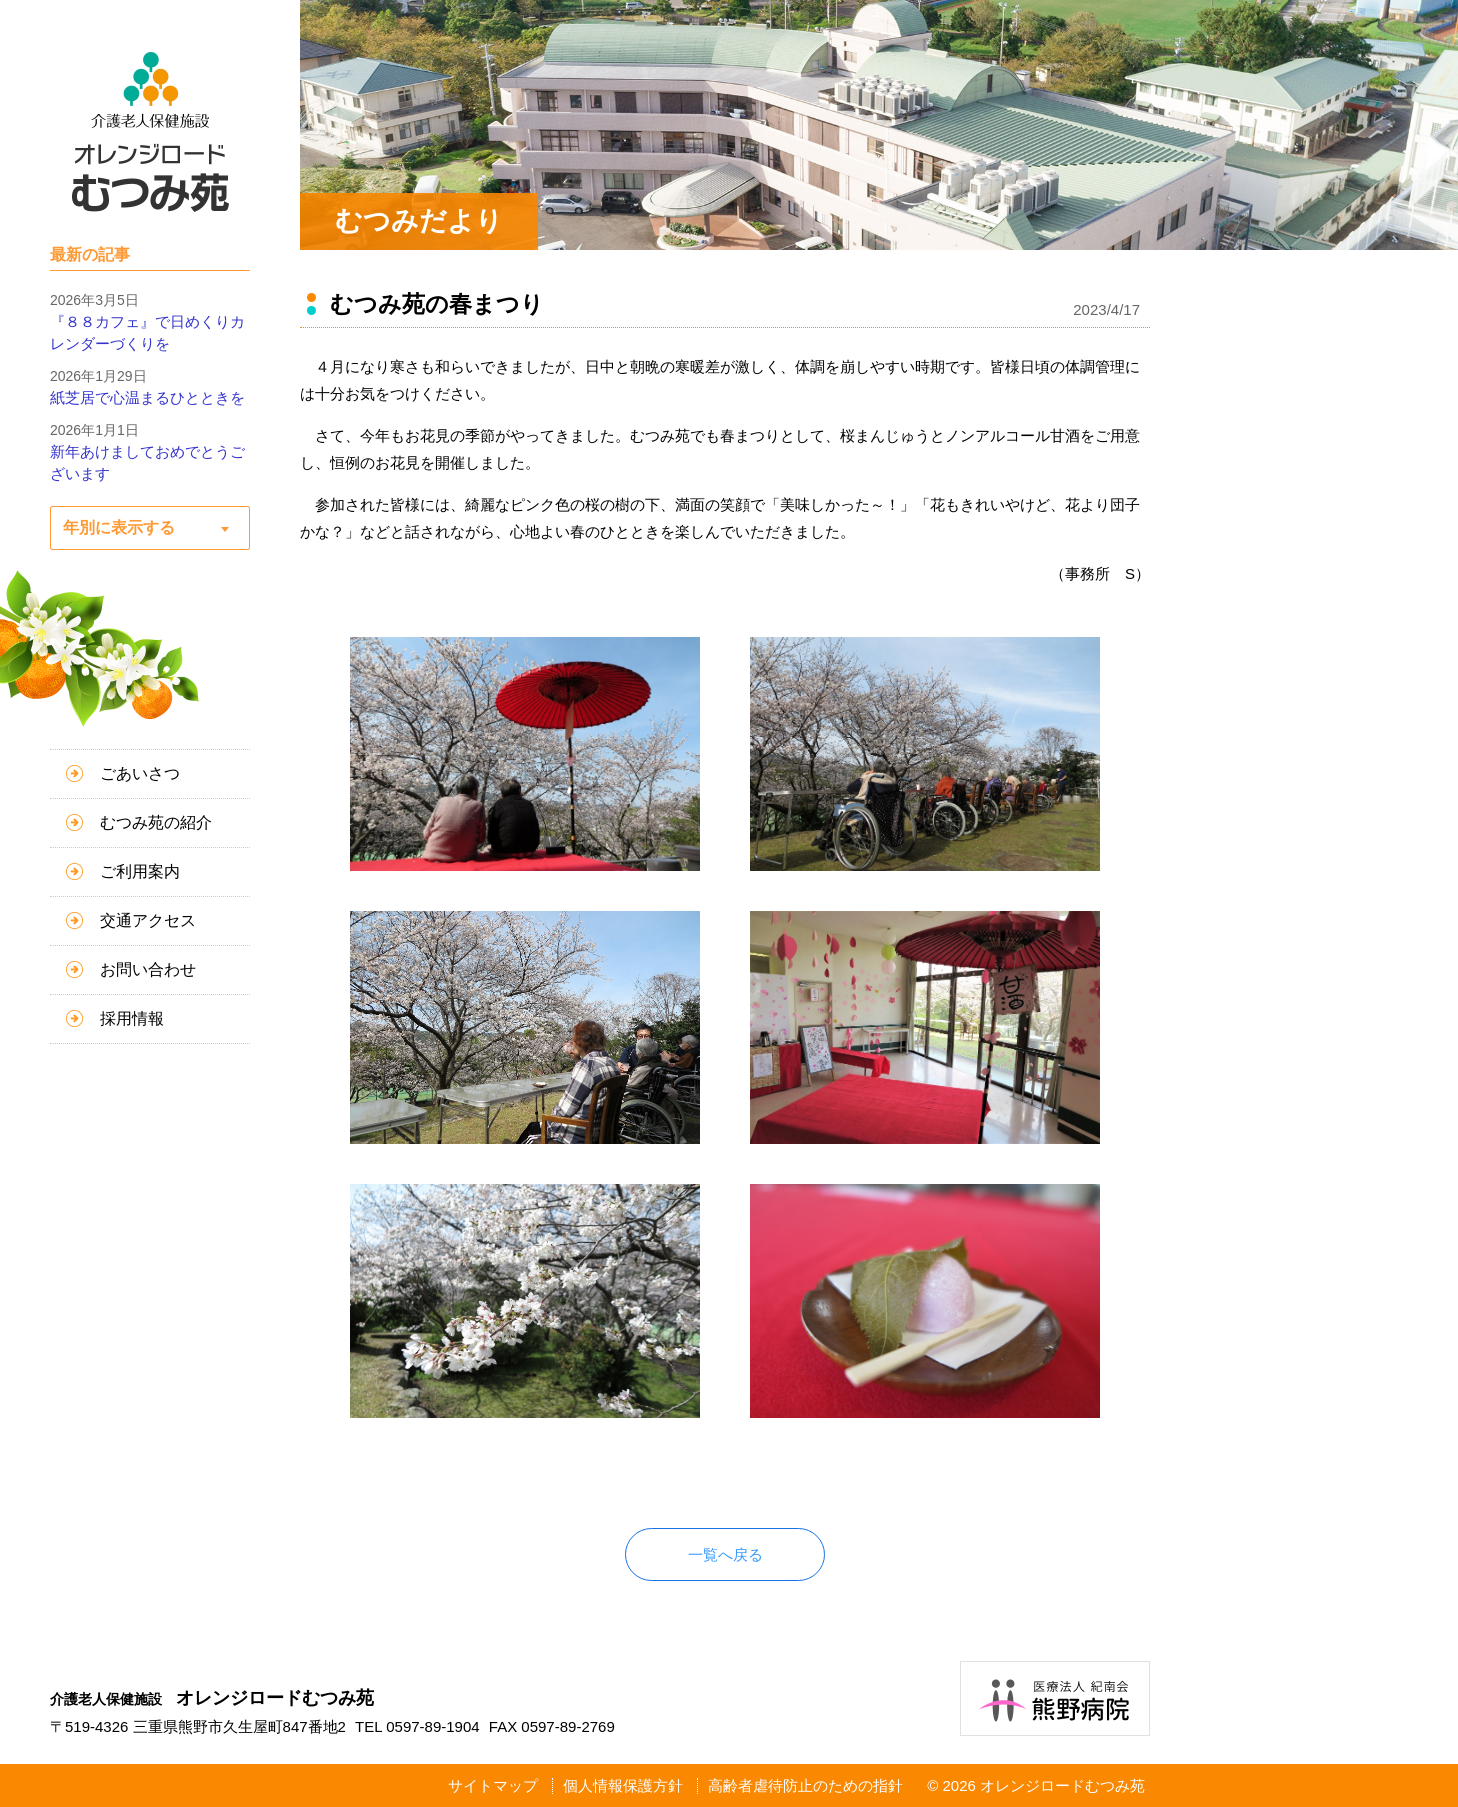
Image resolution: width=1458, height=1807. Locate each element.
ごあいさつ (140, 773)
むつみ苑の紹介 (156, 822)
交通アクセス (148, 920)
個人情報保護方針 (623, 1785)
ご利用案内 (140, 871)
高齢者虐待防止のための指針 (805, 1785)
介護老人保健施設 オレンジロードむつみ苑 (150, 132)
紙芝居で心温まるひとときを (147, 397)
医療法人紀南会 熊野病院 (1055, 1698)
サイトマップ (493, 1785)
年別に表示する (119, 527)
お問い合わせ (148, 969)
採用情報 (132, 1018)
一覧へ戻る (725, 1554)
